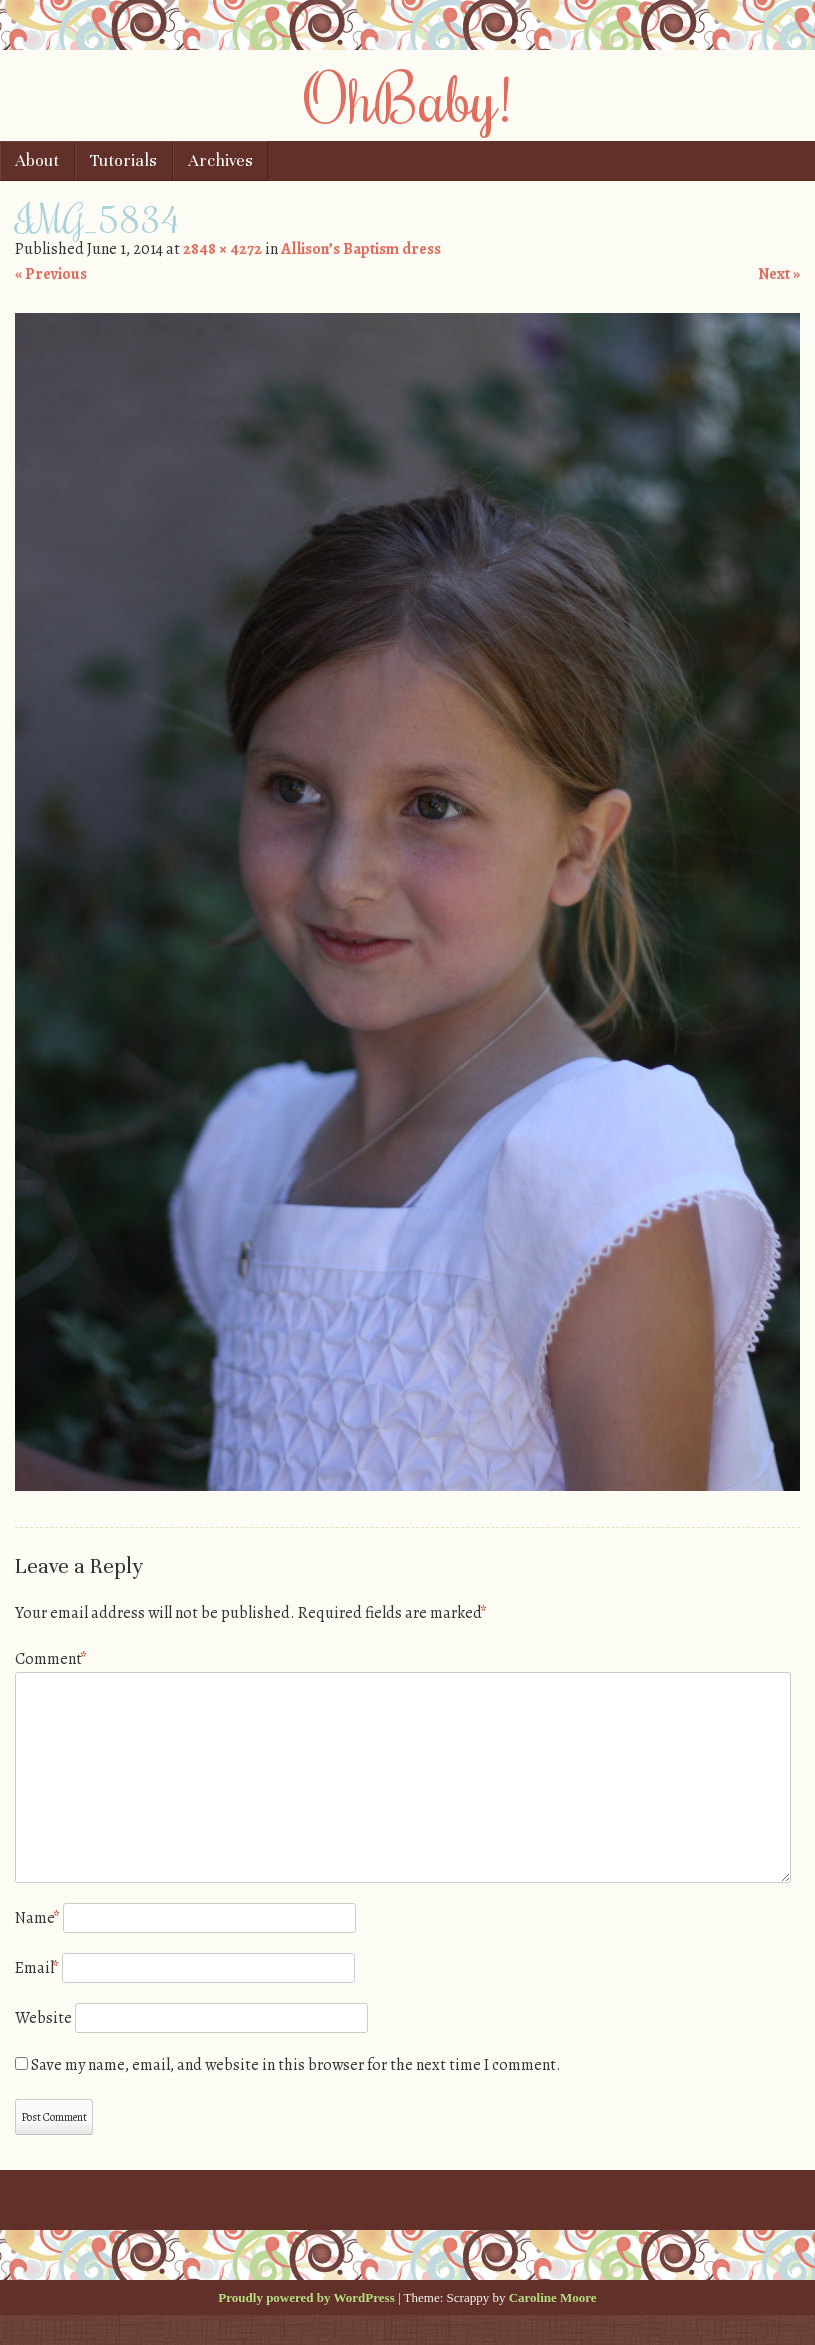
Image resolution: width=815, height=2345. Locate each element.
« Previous (51, 274)
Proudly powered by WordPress (306, 2297)
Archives (220, 160)
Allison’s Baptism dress (361, 249)
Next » (779, 274)
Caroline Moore (553, 2297)
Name (37, 1918)
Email (37, 1968)
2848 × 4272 (222, 249)
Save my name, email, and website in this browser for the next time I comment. (296, 2065)
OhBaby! (408, 97)
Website (43, 2018)
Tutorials (123, 160)
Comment (51, 1659)
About (37, 160)
